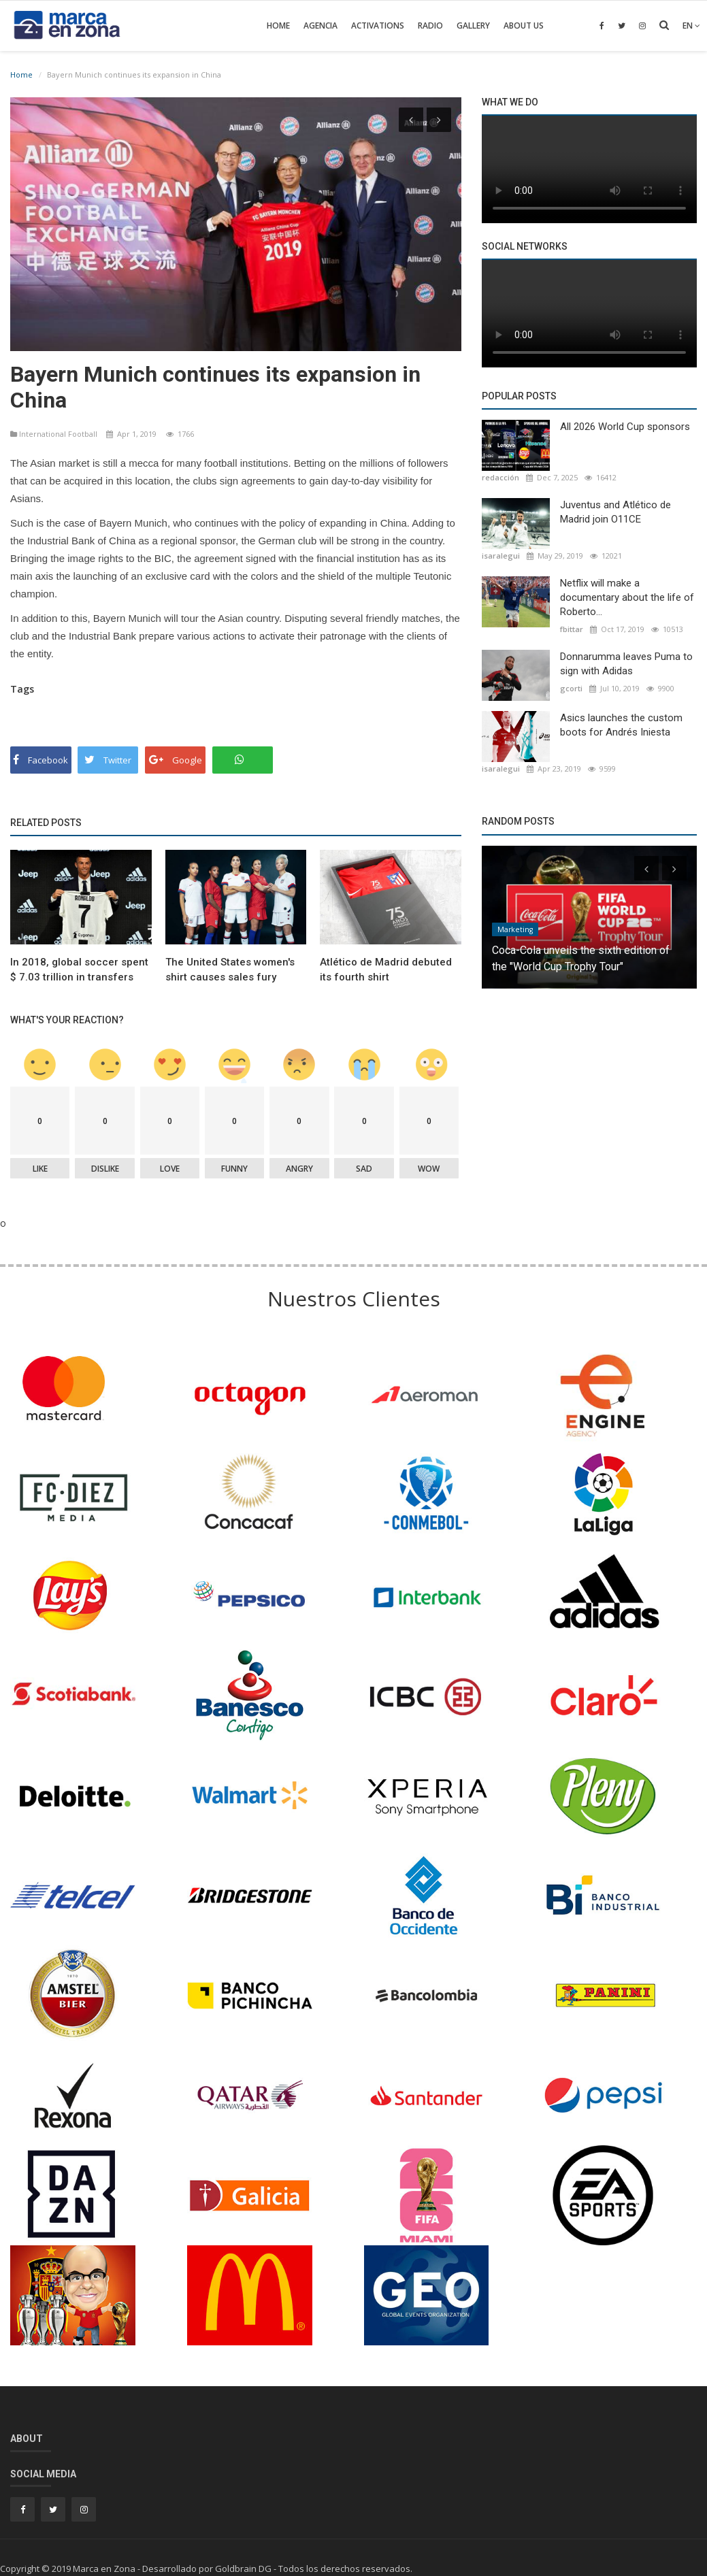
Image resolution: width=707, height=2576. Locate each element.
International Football (54, 431)
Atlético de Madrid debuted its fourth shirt (386, 966)
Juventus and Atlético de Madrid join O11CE (615, 512)
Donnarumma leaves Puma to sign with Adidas (626, 663)
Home (278, 25)
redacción (500, 477)
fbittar (571, 629)
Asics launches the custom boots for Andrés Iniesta (621, 725)
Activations (377, 25)
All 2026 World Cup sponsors (625, 426)
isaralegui (501, 555)
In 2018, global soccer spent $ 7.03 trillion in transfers (79, 966)
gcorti (571, 688)
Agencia (320, 25)
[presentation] (411, 120)
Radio (430, 25)
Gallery (473, 25)
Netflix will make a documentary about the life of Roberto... (627, 597)
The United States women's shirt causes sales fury (230, 966)
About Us (524, 25)
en (691, 25)
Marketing (515, 929)
